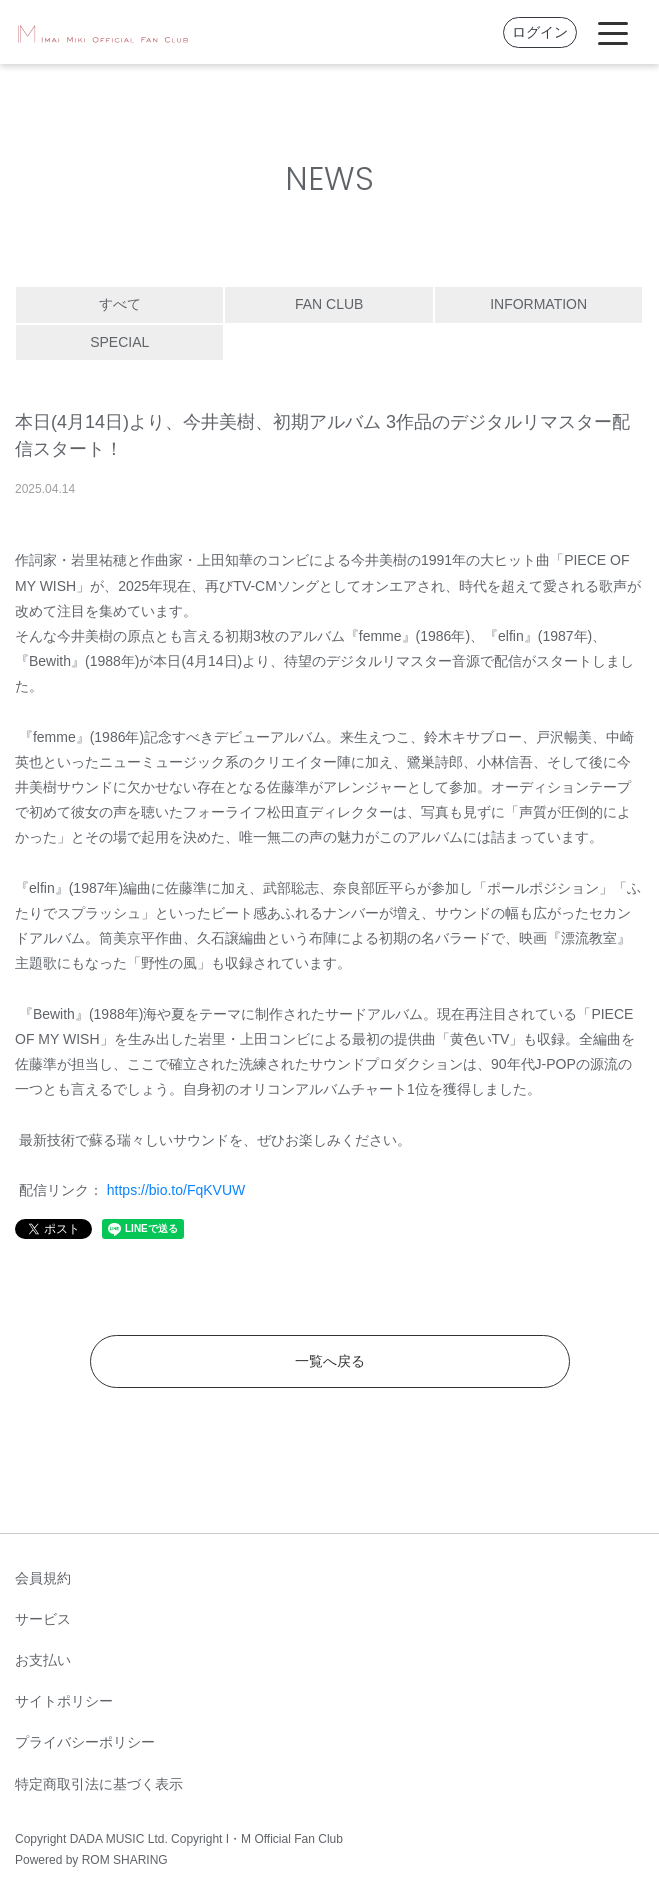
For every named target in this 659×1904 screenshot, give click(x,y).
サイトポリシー (64, 1701)
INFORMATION (538, 304)
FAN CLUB (329, 304)
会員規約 (43, 1578)
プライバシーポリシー (85, 1742)
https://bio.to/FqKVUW (176, 1190)
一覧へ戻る (330, 1361)
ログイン (540, 32)
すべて (120, 304)
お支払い (43, 1660)
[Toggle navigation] (613, 32)
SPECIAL (119, 342)
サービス (43, 1619)
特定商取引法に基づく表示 (99, 1784)
